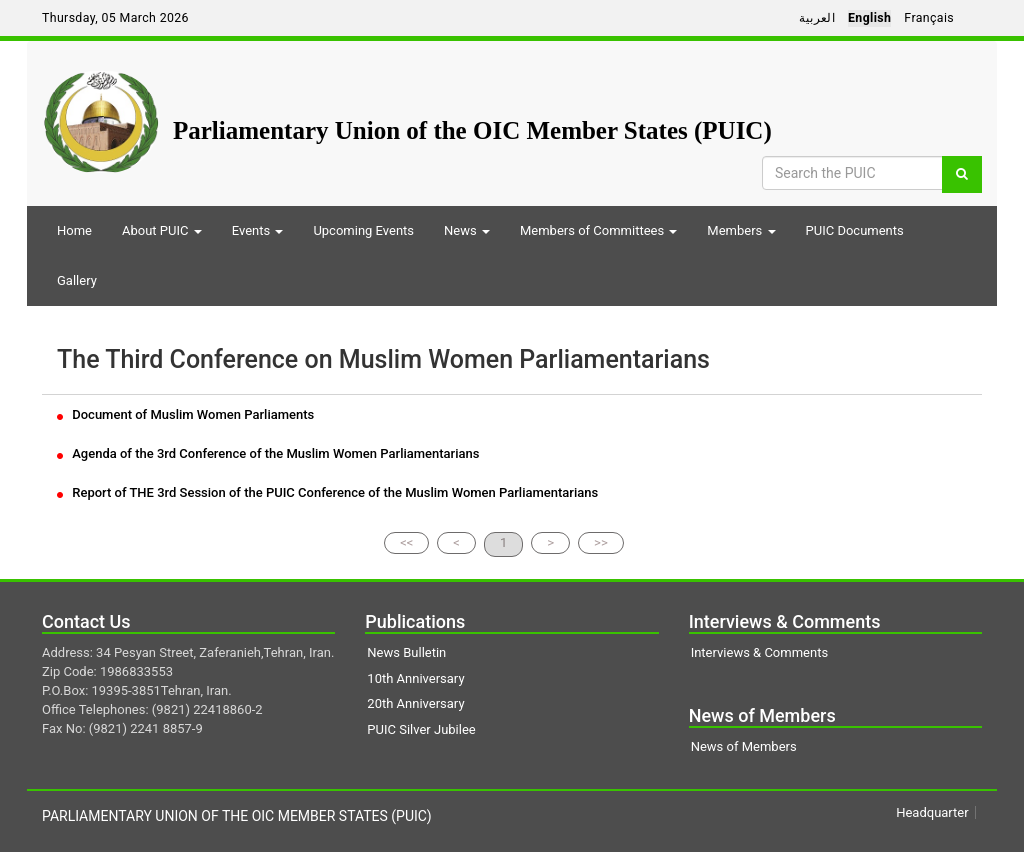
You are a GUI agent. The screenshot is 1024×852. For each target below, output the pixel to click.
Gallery (77, 280)
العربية (817, 18)
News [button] (467, 230)
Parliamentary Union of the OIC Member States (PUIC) (472, 130)
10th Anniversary (415, 678)
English (869, 18)
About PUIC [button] (162, 230)
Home (74, 230)
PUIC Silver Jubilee (421, 729)
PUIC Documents (855, 230)
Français (929, 18)
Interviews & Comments (759, 652)
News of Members (744, 746)
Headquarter (932, 812)
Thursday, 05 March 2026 (115, 18)
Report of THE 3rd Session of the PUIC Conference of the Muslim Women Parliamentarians (327, 492)
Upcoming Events (363, 230)
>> (601, 542)
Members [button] (741, 230)
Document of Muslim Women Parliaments (185, 414)
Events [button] (258, 230)
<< (406, 542)
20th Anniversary (415, 703)
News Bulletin (406, 652)
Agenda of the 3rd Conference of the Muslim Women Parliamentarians (268, 453)
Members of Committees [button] (598, 230)
